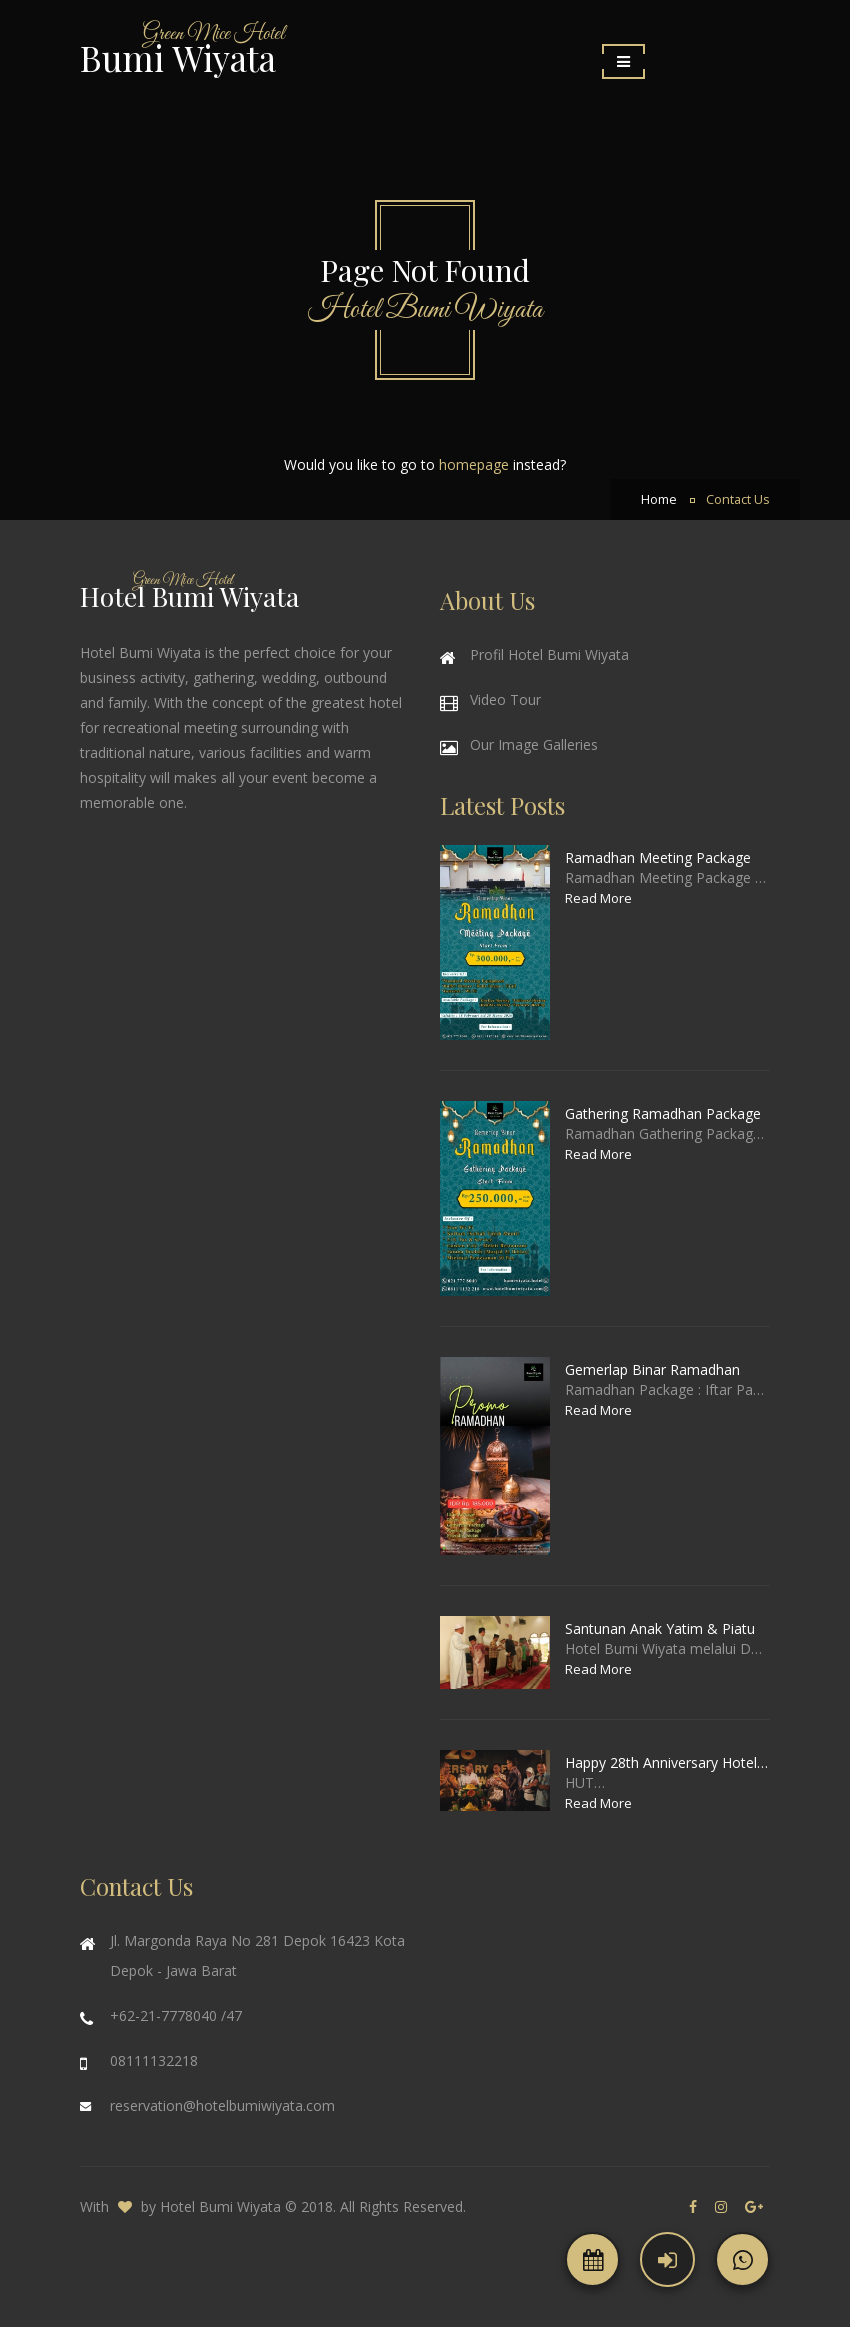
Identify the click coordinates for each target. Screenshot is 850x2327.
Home (659, 499)
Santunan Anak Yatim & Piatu (660, 1628)
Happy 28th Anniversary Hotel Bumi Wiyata (667, 1762)
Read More (598, 898)
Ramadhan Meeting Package (658, 857)
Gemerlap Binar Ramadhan (652, 1369)
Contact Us (738, 499)
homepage (474, 464)
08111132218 (154, 2060)
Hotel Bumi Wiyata (220, 2206)
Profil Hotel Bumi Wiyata (549, 654)
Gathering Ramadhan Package (663, 1113)
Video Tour (505, 699)
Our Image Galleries (534, 744)
